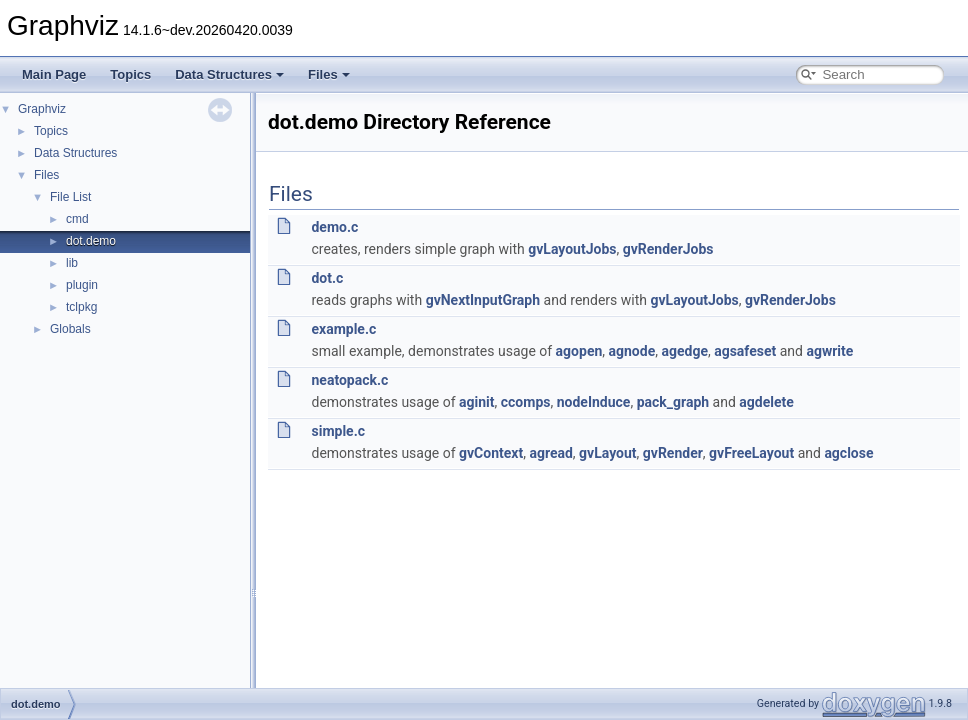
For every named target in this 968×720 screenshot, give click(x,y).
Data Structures (229, 74)
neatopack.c (349, 380)
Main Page (54, 74)
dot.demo (91, 241)
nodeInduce (594, 402)
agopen (579, 351)
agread (550, 453)
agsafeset (745, 351)
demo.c (334, 227)
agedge (684, 351)
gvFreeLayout (751, 453)
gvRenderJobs (668, 249)
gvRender (673, 453)
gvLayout (607, 453)
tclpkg (81, 307)
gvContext (491, 453)
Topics (130, 74)
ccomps (526, 402)
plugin (82, 285)
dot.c (327, 278)
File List (70, 197)
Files (329, 74)
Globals (70, 329)
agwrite (829, 351)
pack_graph (673, 402)
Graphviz (42, 109)
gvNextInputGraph (483, 300)
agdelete (766, 402)
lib (72, 263)
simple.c (338, 431)
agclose (848, 453)
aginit (477, 402)
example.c (343, 329)
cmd (77, 219)
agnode (632, 351)
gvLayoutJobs (572, 249)
